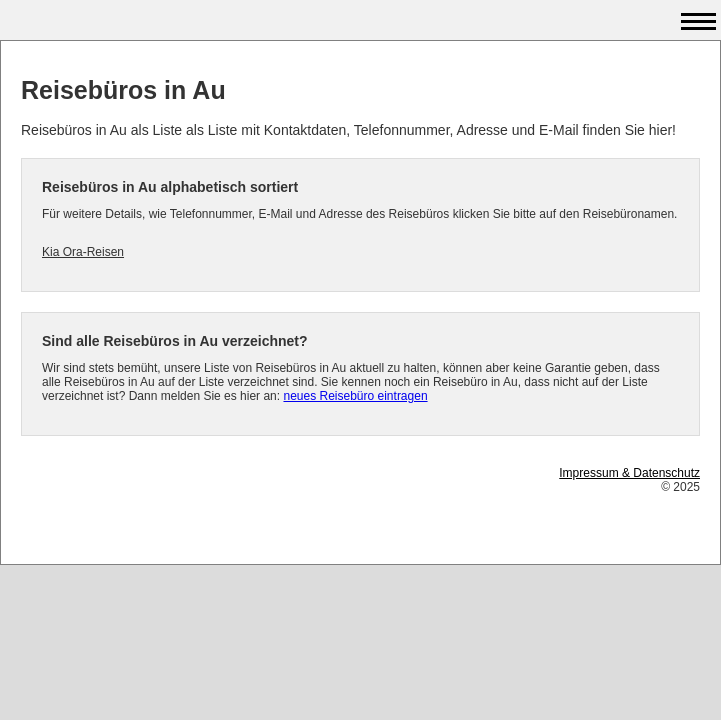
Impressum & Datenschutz (629, 473)
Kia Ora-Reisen (83, 252)
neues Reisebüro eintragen (355, 396)
